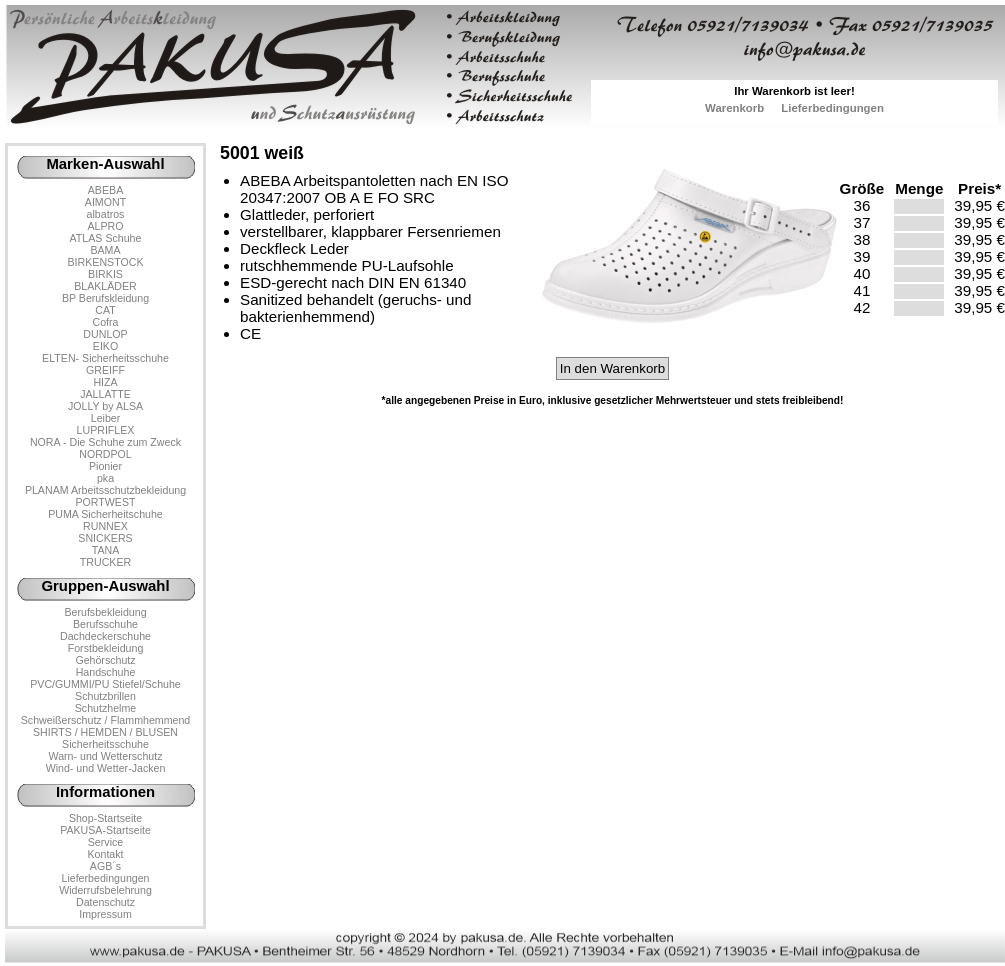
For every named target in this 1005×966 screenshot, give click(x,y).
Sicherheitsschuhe (105, 744)
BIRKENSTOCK (106, 262)
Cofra (106, 322)
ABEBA (105, 190)
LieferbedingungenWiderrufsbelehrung (105, 884)
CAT (105, 310)
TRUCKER (105, 562)
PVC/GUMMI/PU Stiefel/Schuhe (105, 684)
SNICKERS (105, 538)
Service (105, 842)
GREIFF (105, 370)
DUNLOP (105, 334)
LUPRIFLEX (106, 430)
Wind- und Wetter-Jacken (106, 768)
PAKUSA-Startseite (105, 830)
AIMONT (105, 202)
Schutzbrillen (105, 696)
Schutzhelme (105, 708)
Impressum (105, 914)
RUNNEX (105, 526)
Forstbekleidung (106, 648)
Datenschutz (105, 902)
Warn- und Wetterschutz (106, 756)
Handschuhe (106, 672)
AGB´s (105, 866)
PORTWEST (105, 502)
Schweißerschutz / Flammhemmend (105, 720)
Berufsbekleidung (105, 612)
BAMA (105, 250)
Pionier (105, 466)
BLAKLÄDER (105, 286)
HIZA (105, 382)
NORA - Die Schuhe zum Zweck (105, 442)
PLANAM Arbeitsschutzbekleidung (105, 490)
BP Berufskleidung (105, 298)
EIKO (105, 346)
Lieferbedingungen (832, 108)
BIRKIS (105, 274)
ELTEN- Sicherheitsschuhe (105, 358)
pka (105, 478)
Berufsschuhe (105, 624)
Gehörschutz (105, 660)
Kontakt (105, 854)
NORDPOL (105, 454)
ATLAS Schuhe (106, 238)
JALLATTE (105, 394)
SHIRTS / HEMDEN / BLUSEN (105, 732)
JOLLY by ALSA (105, 406)
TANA (106, 550)
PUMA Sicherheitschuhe (105, 514)
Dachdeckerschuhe (105, 636)
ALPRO (105, 226)
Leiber (106, 418)
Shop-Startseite (105, 818)
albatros (106, 214)
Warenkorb (734, 108)
